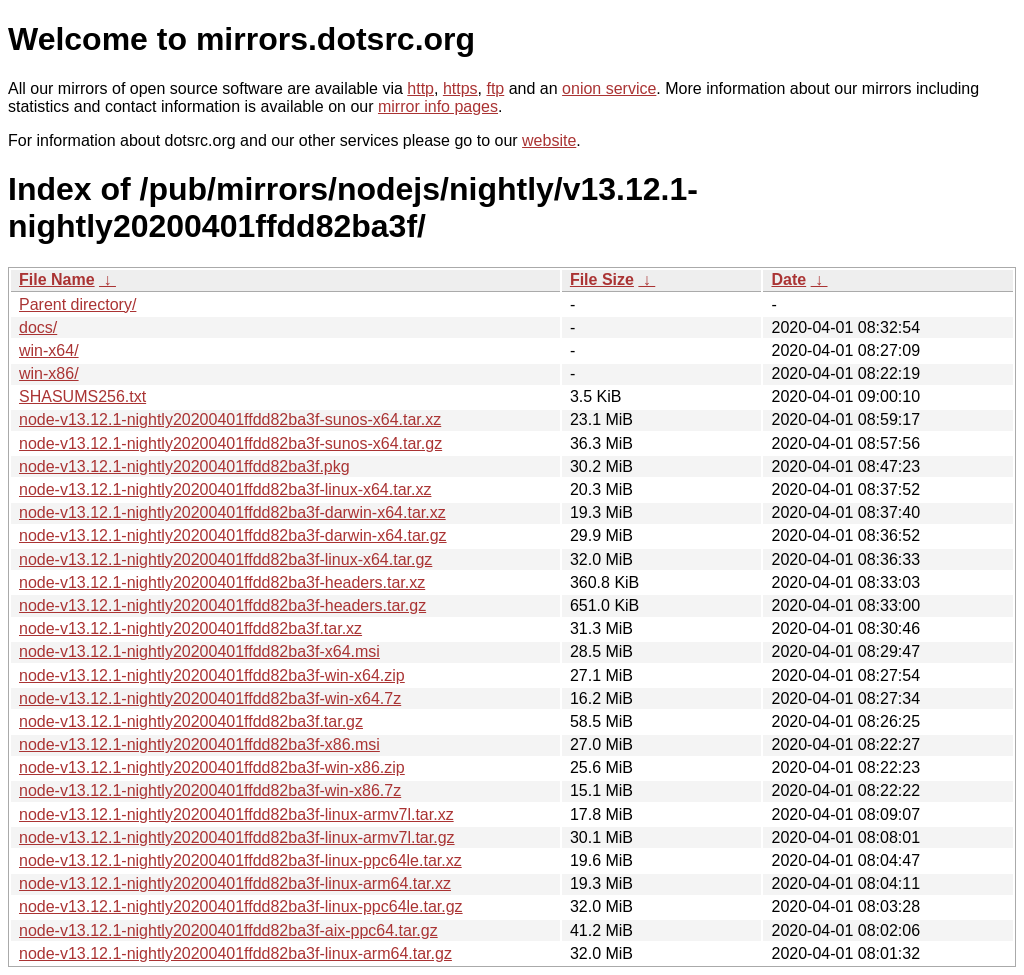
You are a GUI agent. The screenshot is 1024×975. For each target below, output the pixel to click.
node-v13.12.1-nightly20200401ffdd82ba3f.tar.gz (191, 721)
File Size (602, 279)
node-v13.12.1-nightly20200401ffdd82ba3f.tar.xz (190, 628)
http (420, 88)
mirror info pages (438, 106)
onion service (609, 88)
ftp (495, 88)
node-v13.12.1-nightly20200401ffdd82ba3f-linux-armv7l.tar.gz (237, 837)
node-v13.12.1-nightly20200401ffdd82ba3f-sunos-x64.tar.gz (230, 443)
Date (788, 279)
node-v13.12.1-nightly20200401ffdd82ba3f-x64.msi (199, 651)
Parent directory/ (77, 304)
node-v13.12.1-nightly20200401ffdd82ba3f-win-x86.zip (212, 767)
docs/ (38, 327)
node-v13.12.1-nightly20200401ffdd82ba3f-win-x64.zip (212, 675)
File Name (57, 279)
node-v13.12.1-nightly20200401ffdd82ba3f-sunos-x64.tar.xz (230, 419)
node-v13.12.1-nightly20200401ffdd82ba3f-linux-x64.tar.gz (225, 559)
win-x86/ (49, 373)
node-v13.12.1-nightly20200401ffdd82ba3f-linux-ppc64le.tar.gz (241, 906)
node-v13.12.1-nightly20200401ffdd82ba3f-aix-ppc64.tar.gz (228, 930)
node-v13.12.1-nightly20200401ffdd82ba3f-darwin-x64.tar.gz (233, 535)
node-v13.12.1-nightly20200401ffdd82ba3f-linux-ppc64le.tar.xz (240, 860)
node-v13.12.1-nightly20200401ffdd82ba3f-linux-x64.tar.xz (225, 489)
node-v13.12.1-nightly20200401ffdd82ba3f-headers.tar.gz (222, 605)
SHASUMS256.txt (82, 396)
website (549, 140)
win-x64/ (49, 350)
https (460, 88)
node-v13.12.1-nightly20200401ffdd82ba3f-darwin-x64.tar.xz (232, 512)
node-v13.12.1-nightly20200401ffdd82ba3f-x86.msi (199, 744)
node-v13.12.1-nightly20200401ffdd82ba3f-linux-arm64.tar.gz (235, 953)
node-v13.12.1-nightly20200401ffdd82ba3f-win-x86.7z (210, 790)
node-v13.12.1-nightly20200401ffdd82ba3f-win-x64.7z (210, 698)
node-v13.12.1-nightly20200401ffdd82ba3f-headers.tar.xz (222, 582)
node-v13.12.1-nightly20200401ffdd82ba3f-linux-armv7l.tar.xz (236, 814)
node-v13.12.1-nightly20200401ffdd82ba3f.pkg (184, 466)
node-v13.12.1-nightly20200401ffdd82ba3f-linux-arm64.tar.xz (235, 883)
